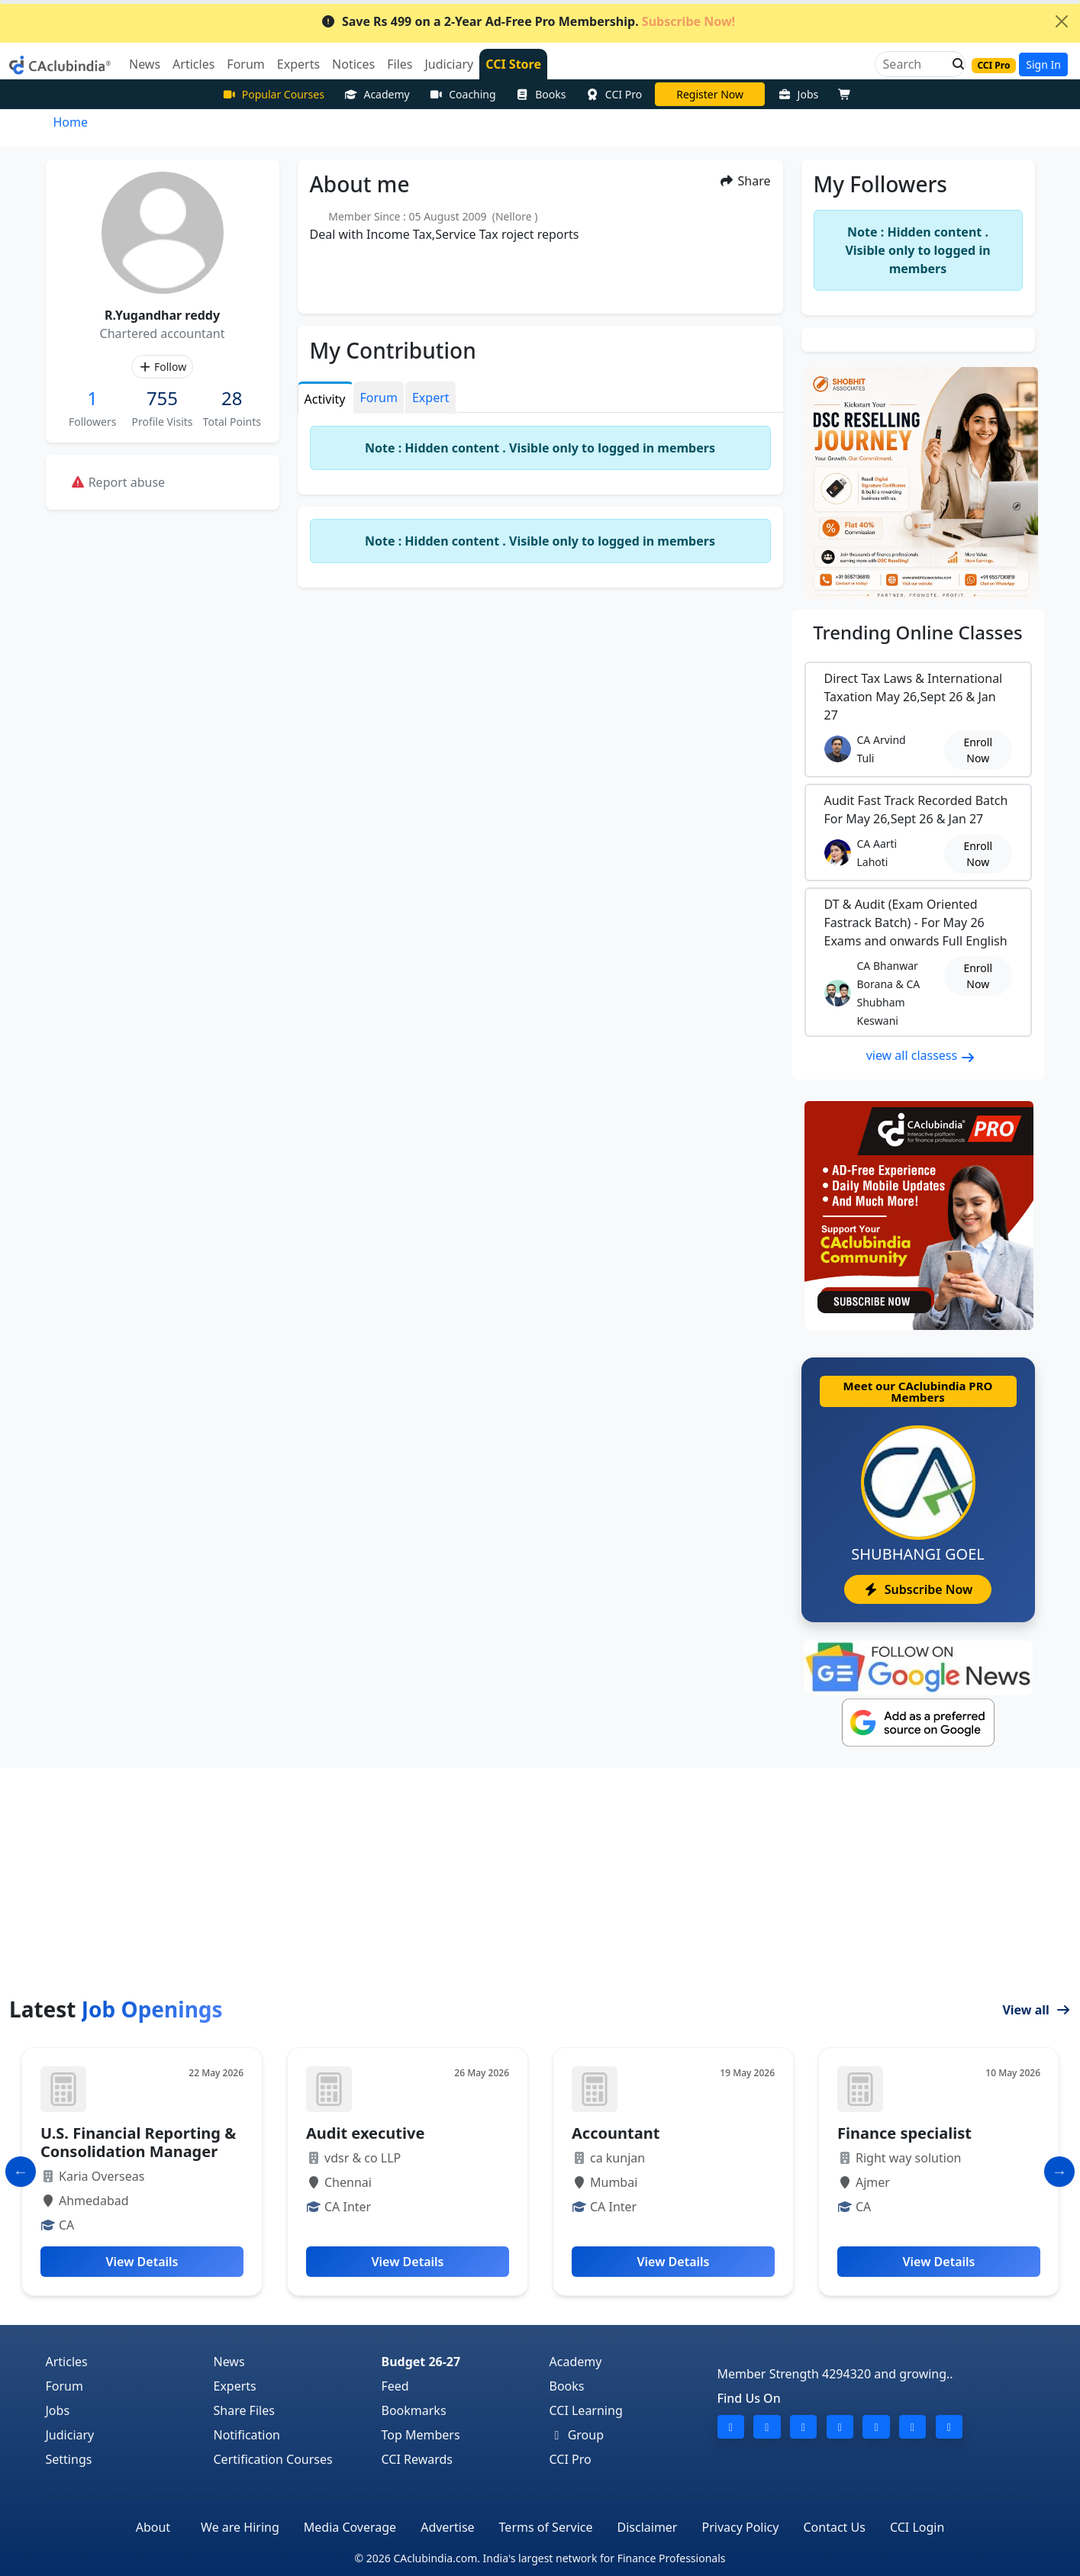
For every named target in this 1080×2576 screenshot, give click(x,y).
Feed (395, 2386)
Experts (235, 2386)
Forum (64, 2386)
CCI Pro (613, 94)
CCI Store (513, 64)
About (153, 2527)
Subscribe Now (917, 1589)
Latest (116, 2009)
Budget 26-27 (421, 2361)
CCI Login (917, 2527)
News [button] (144, 64)
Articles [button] (193, 64)
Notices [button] (353, 64)
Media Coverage (350, 2527)
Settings (69, 2459)
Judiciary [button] (448, 64)
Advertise (447, 2527)
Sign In (1043, 64)
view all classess (921, 1055)
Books (541, 94)
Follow (162, 366)
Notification (247, 2434)
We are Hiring (240, 2527)
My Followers (880, 183)
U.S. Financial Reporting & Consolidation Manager (138, 2142)
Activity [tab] (325, 399)
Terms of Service (546, 2527)
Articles (67, 2361)
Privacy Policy (740, 2527)
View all (1036, 2009)
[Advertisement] (540, 1882)
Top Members (421, 2434)
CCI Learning (586, 2410)
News (229, 2361)
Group (577, 2434)
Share (744, 180)
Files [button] (399, 64)
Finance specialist (904, 2133)
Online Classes (917, 632)
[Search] (914, 64)
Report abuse (118, 482)
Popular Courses (273, 94)
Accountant (615, 2133)
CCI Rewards (417, 2459)
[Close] (1061, 21)
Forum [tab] (379, 397)
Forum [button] (245, 64)
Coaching (463, 94)
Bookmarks (414, 2410)
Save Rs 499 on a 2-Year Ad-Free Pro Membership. (528, 21)
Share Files (244, 2410)
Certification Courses (273, 2459)
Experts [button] (298, 64)
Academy (377, 94)
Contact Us (834, 2527)
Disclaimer (647, 2527)
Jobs (798, 94)
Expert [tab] (431, 397)
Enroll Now (977, 750)
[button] (954, 64)
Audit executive (365, 2133)
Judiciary (70, 2434)
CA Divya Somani (710, 94)
